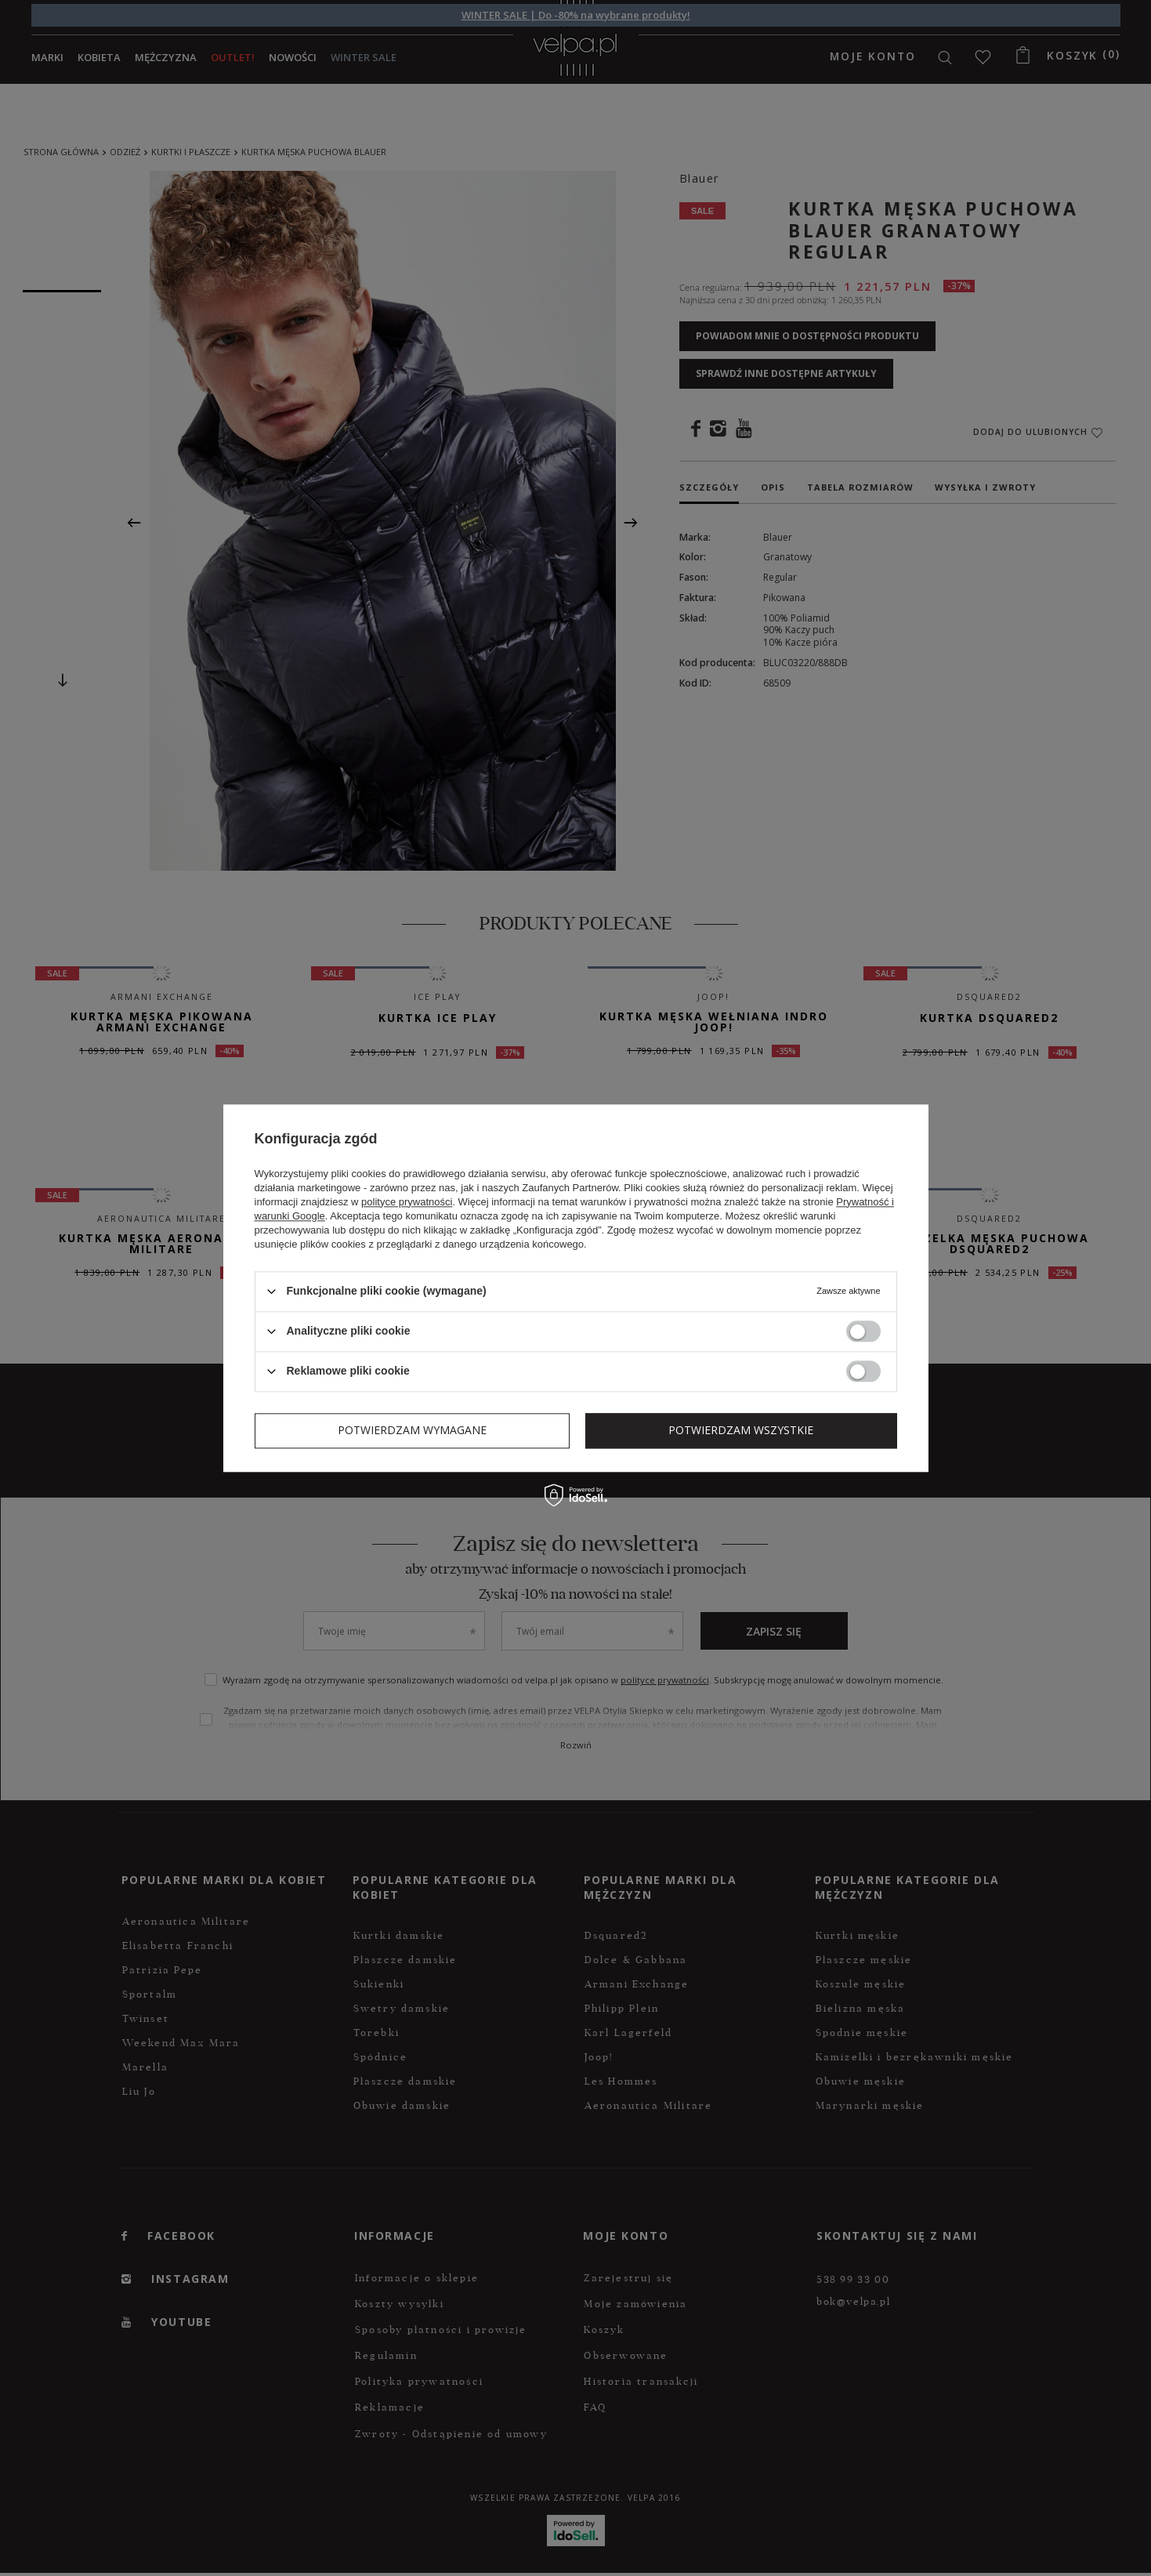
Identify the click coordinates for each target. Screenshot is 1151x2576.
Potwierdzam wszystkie (740, 1429)
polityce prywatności (406, 1202)
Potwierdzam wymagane (412, 1429)
